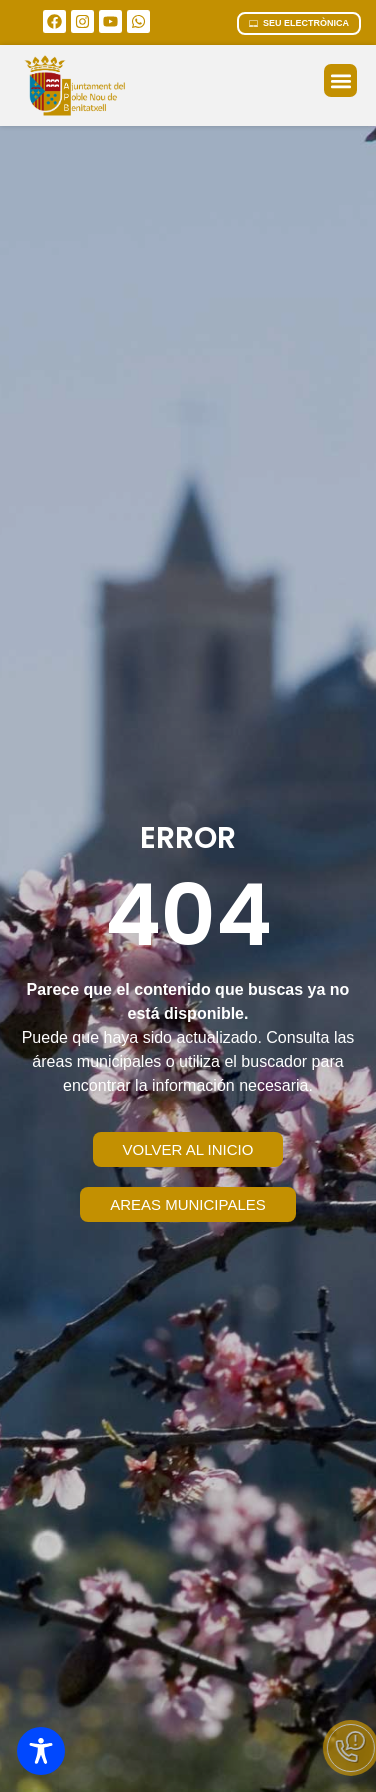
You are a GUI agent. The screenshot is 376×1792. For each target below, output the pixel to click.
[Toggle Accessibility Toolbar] (41, 1751)
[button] (340, 80)
